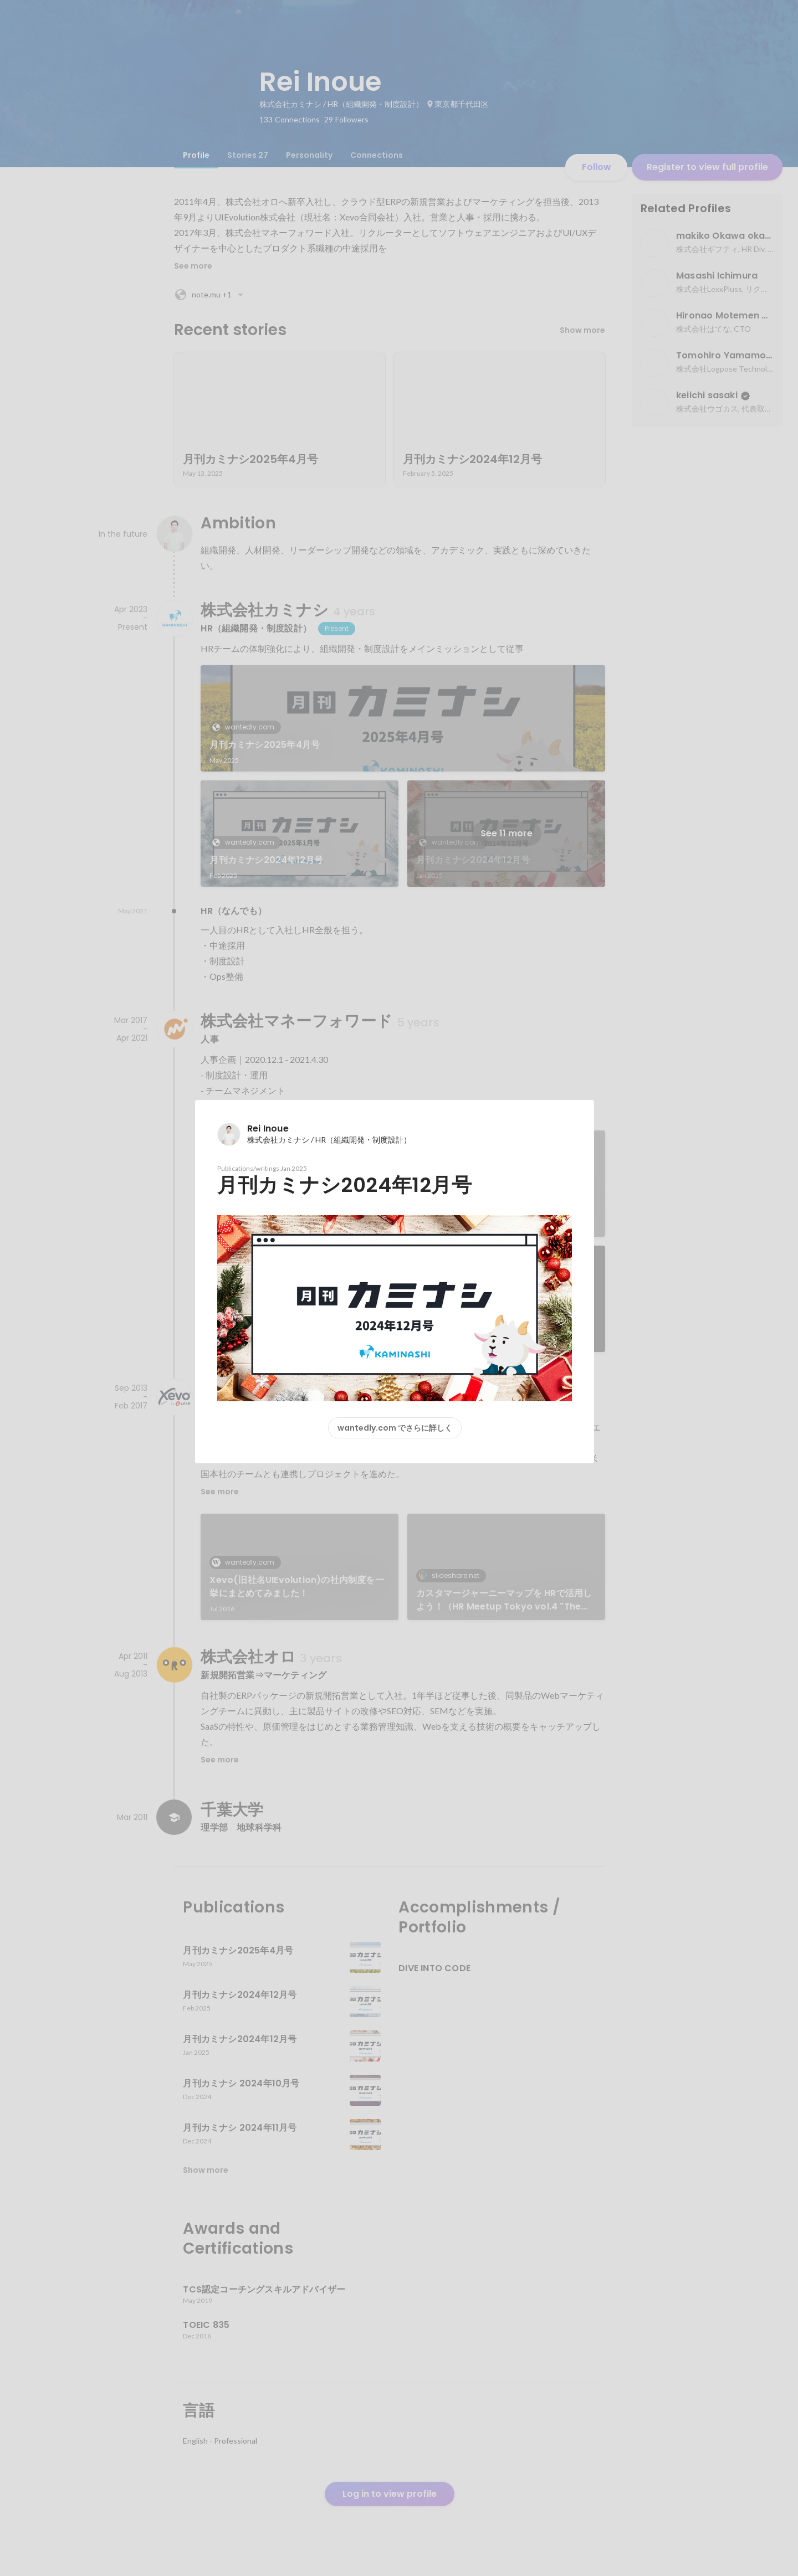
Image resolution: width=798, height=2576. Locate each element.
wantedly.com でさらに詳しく (394, 1427)
